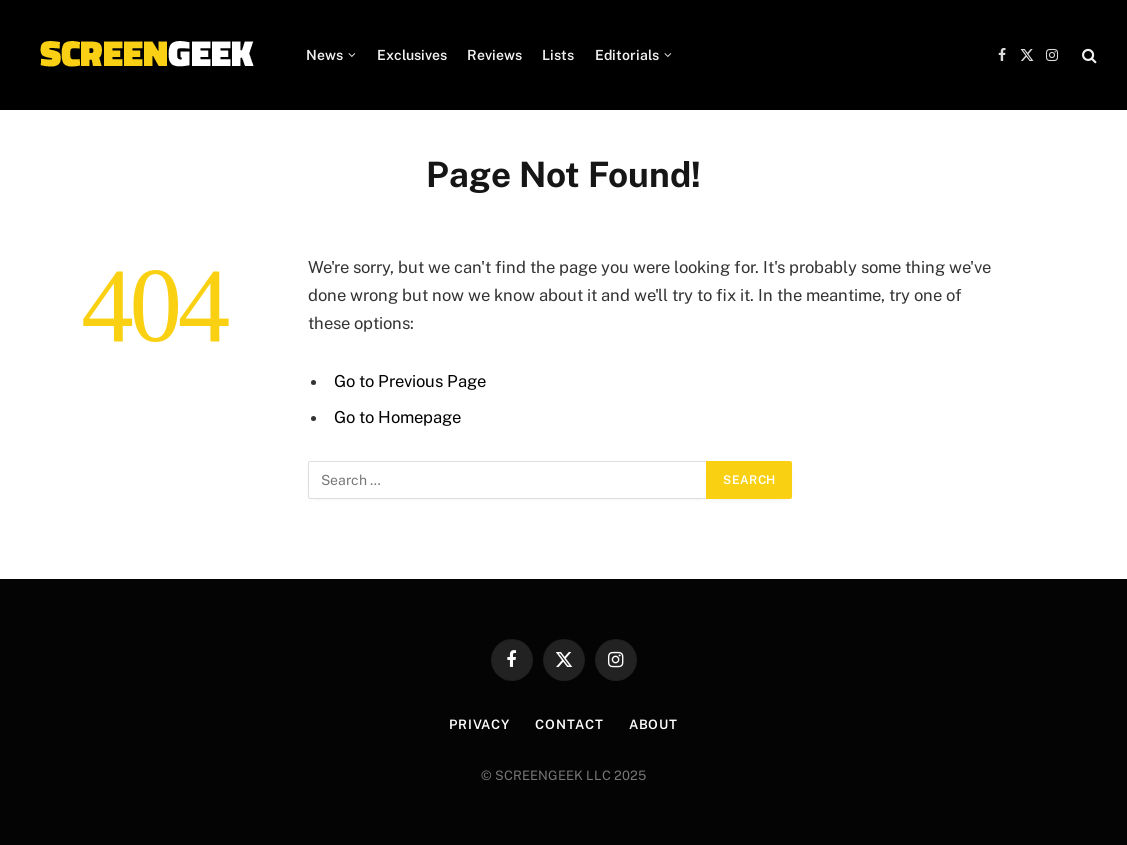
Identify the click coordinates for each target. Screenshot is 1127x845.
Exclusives (412, 55)
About (654, 724)
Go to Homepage (397, 417)
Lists (558, 55)
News (324, 55)
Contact (569, 724)
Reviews (494, 55)
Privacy (479, 724)
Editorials (627, 55)
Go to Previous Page (410, 381)
